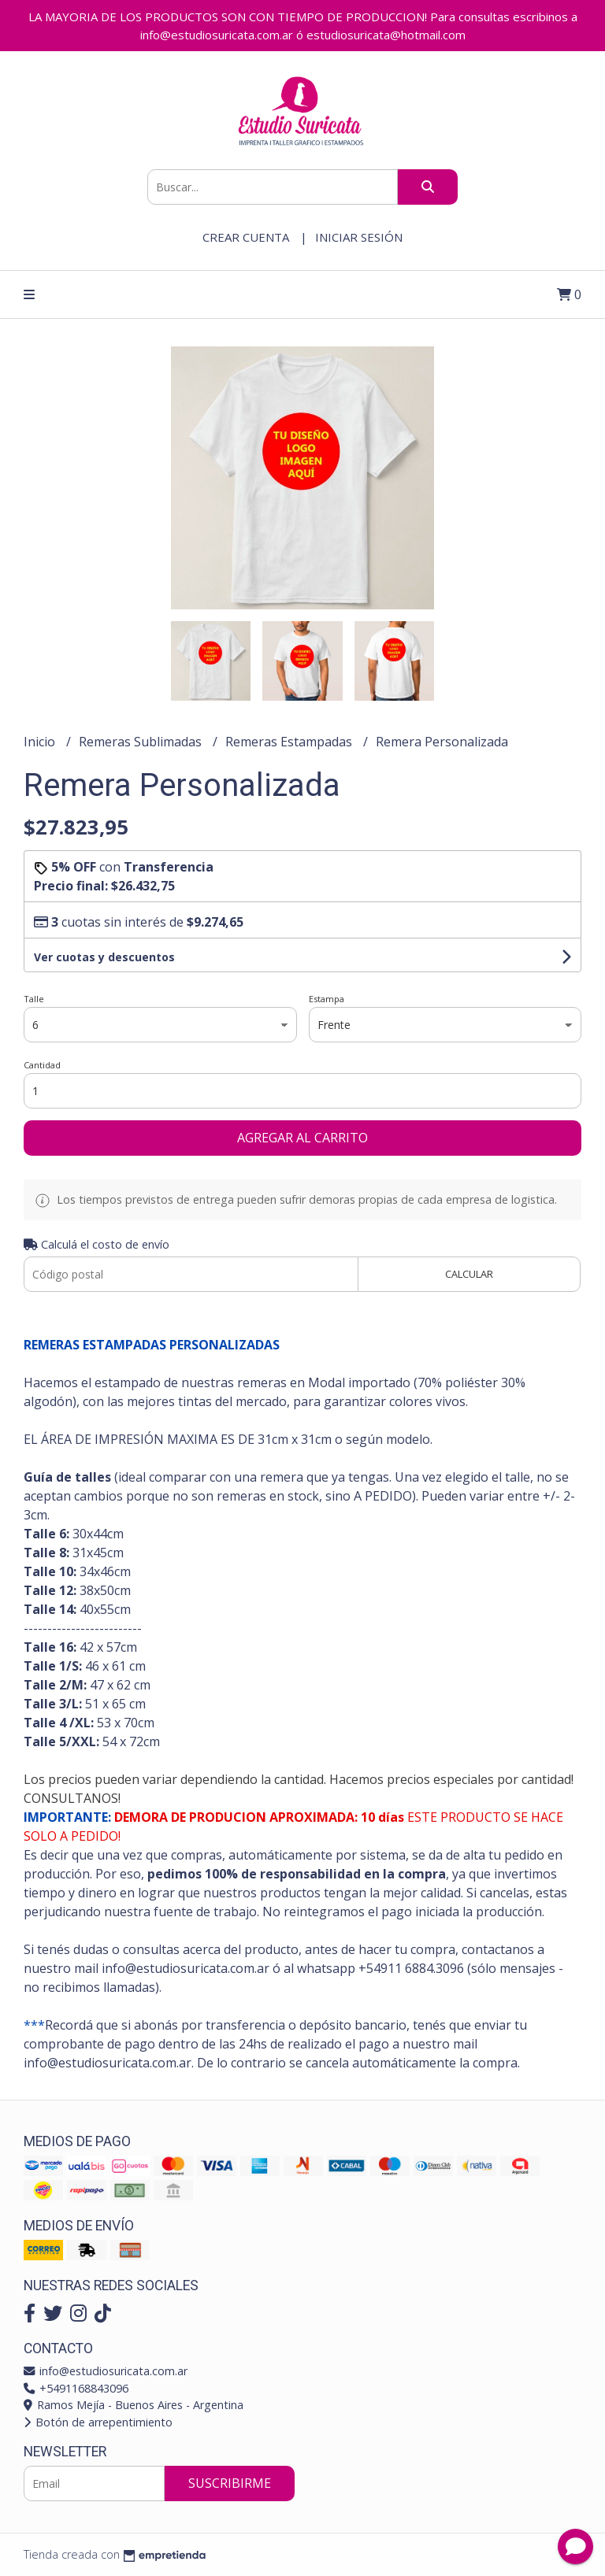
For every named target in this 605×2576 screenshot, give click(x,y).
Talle (34, 999)
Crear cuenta (245, 237)
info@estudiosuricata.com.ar (105, 2370)
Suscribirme (229, 2483)
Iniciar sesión (359, 237)
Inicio (41, 741)
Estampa (326, 999)
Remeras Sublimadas (142, 741)
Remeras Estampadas (290, 741)
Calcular (469, 1274)
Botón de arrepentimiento (98, 2422)
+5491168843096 (76, 2388)
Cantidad (42, 1065)
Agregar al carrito (302, 1137)
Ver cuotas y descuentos (104, 956)
